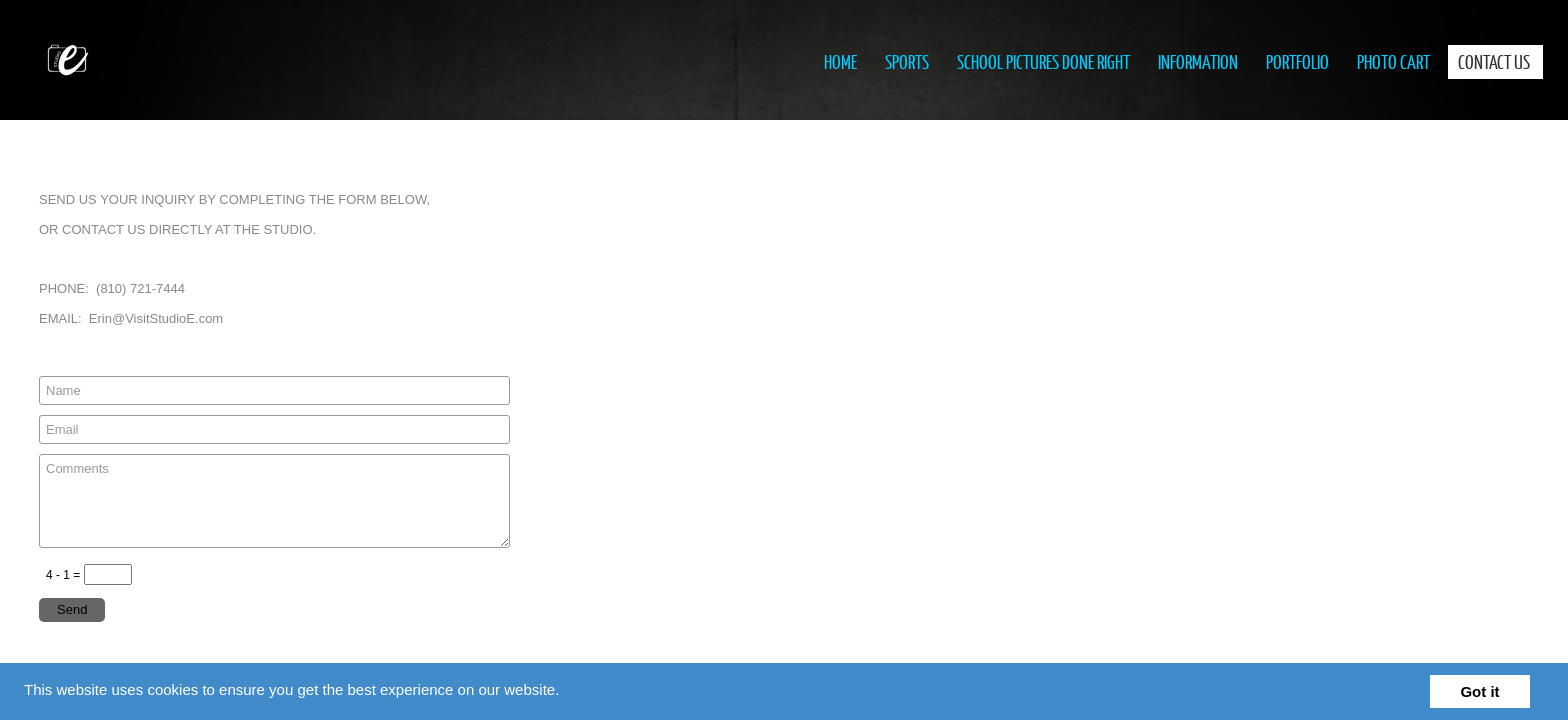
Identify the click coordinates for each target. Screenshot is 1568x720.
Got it (1479, 691)
